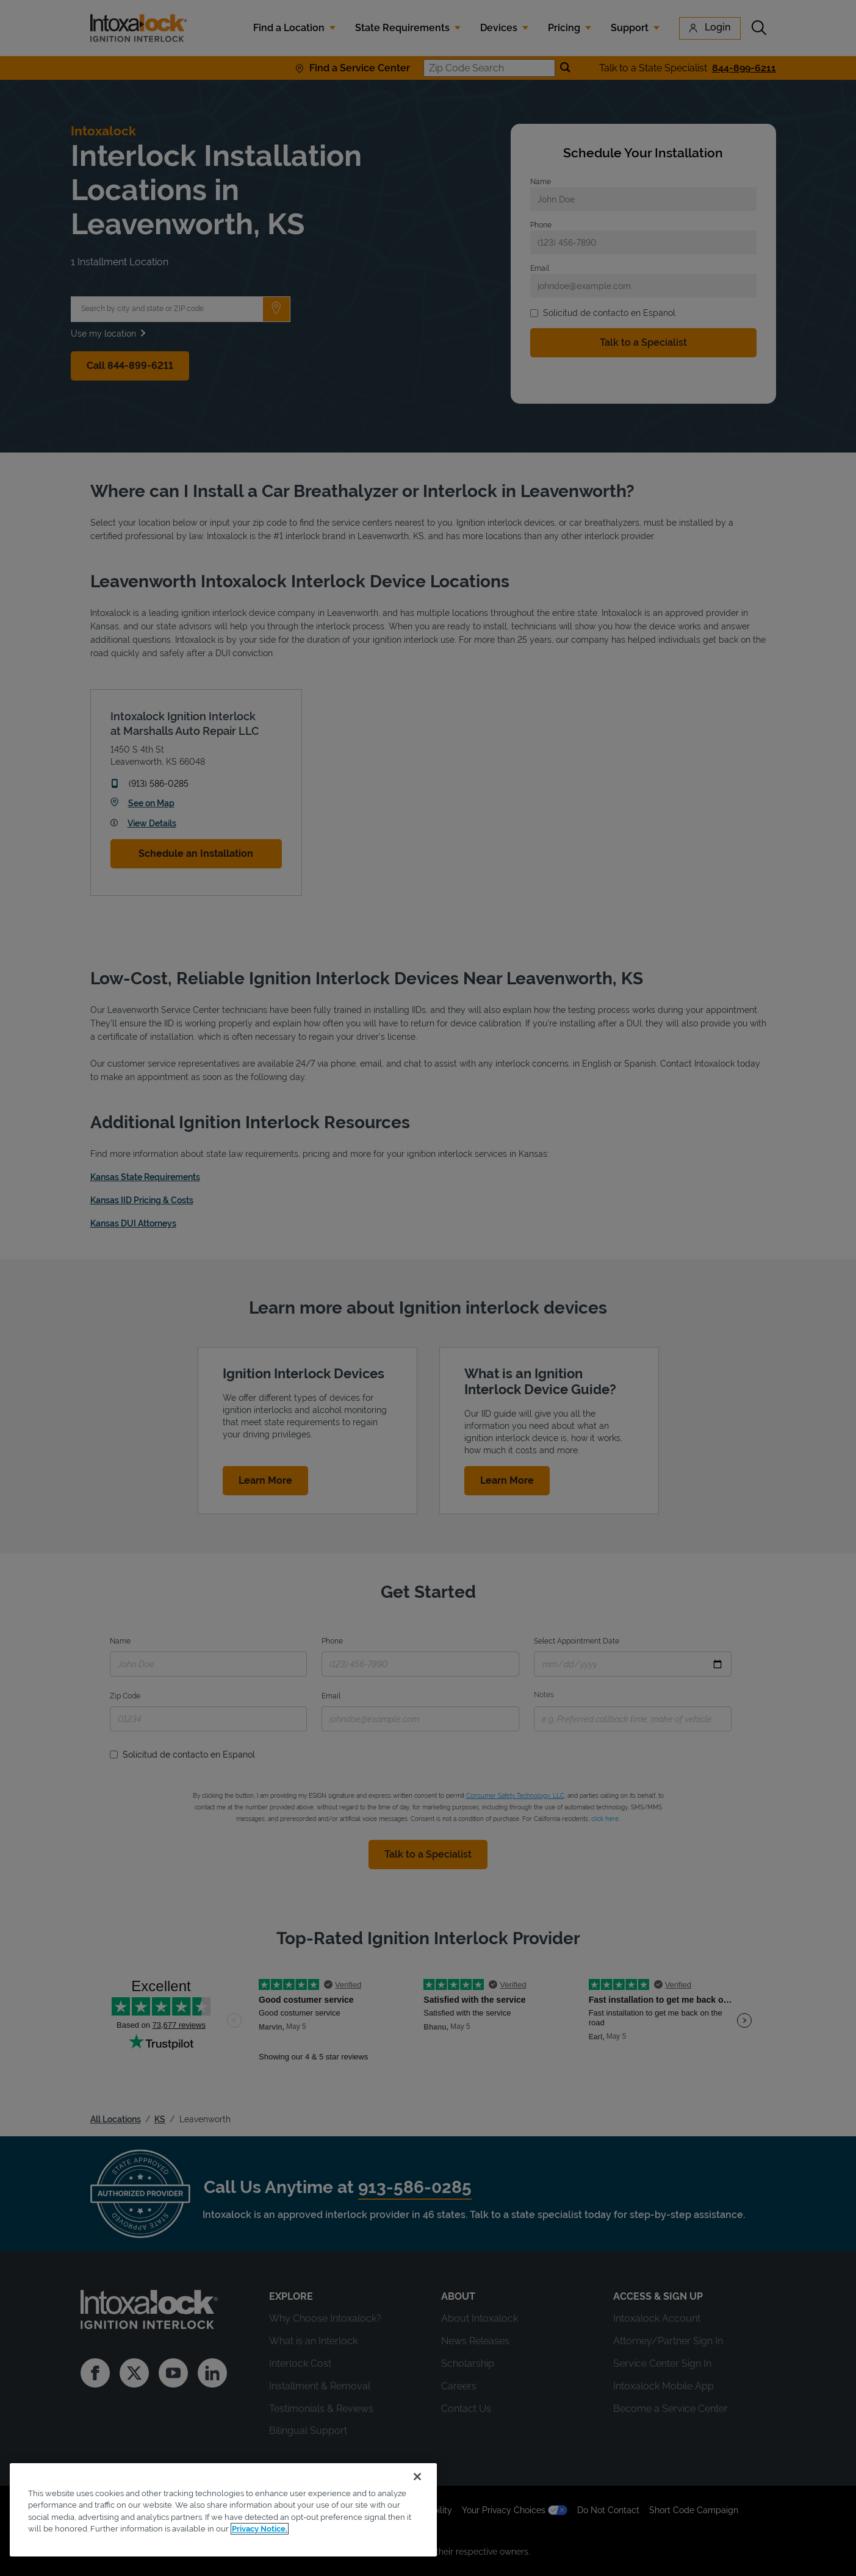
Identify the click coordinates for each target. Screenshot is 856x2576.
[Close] (417, 2476)
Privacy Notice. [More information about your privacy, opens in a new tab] (259, 2528)
